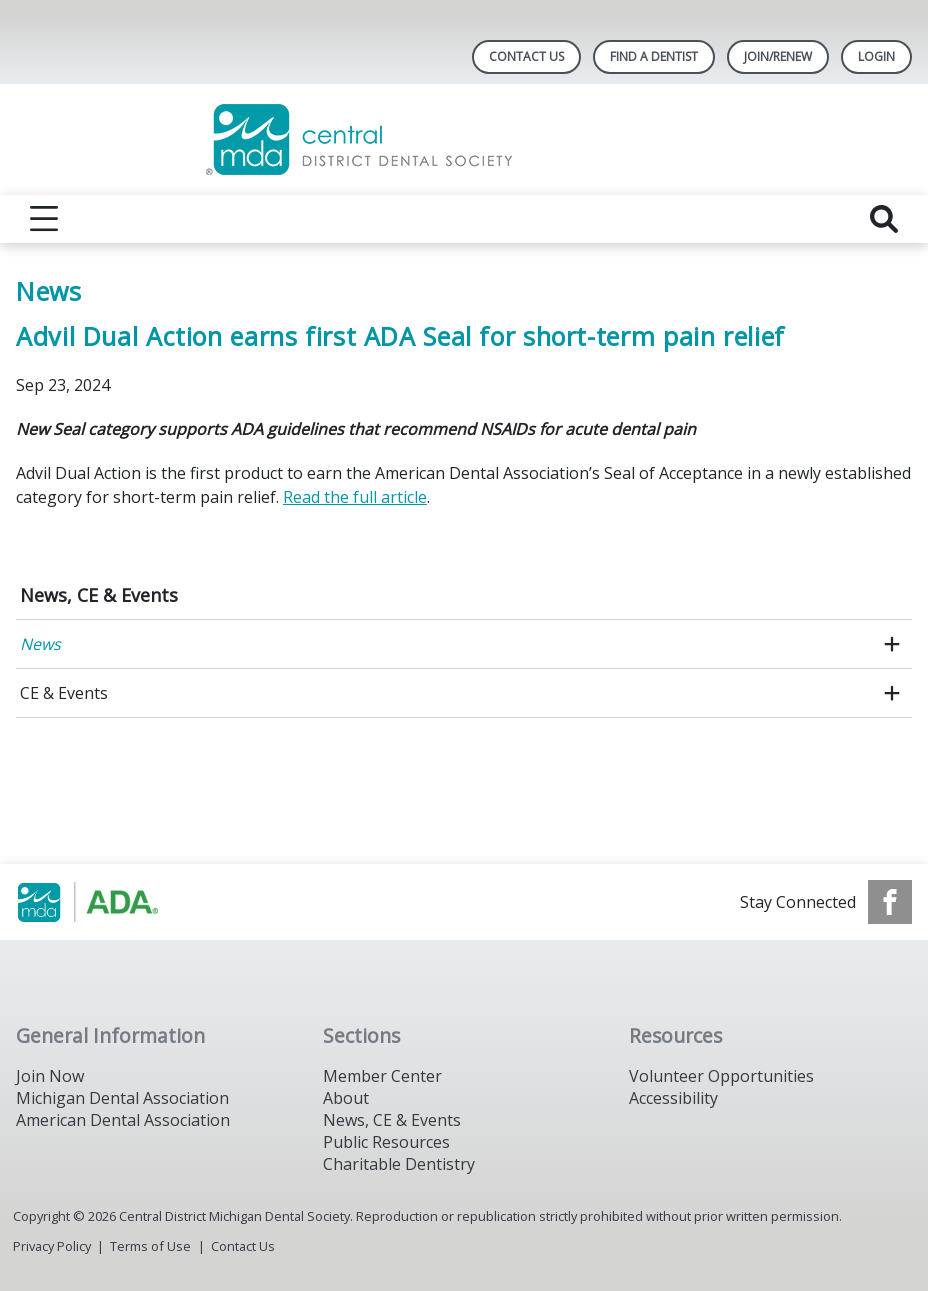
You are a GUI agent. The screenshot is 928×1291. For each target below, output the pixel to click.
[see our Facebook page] (890, 902)
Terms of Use (150, 1246)
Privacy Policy (52, 1246)
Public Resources (386, 1142)
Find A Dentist (654, 56)
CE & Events (64, 693)
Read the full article (355, 497)
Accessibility (673, 1098)
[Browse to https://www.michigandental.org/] (117, 902)
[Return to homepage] (464, 139)
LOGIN (876, 56)
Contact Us (526, 56)
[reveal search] (884, 219)
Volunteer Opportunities (721, 1076)
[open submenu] (892, 644)
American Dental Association (123, 1120)
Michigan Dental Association (122, 1098)
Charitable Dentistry (399, 1164)
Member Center (382, 1076)
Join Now (50, 1076)
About (346, 1098)
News (40, 644)
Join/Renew (778, 56)
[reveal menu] (44, 219)
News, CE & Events (99, 595)
